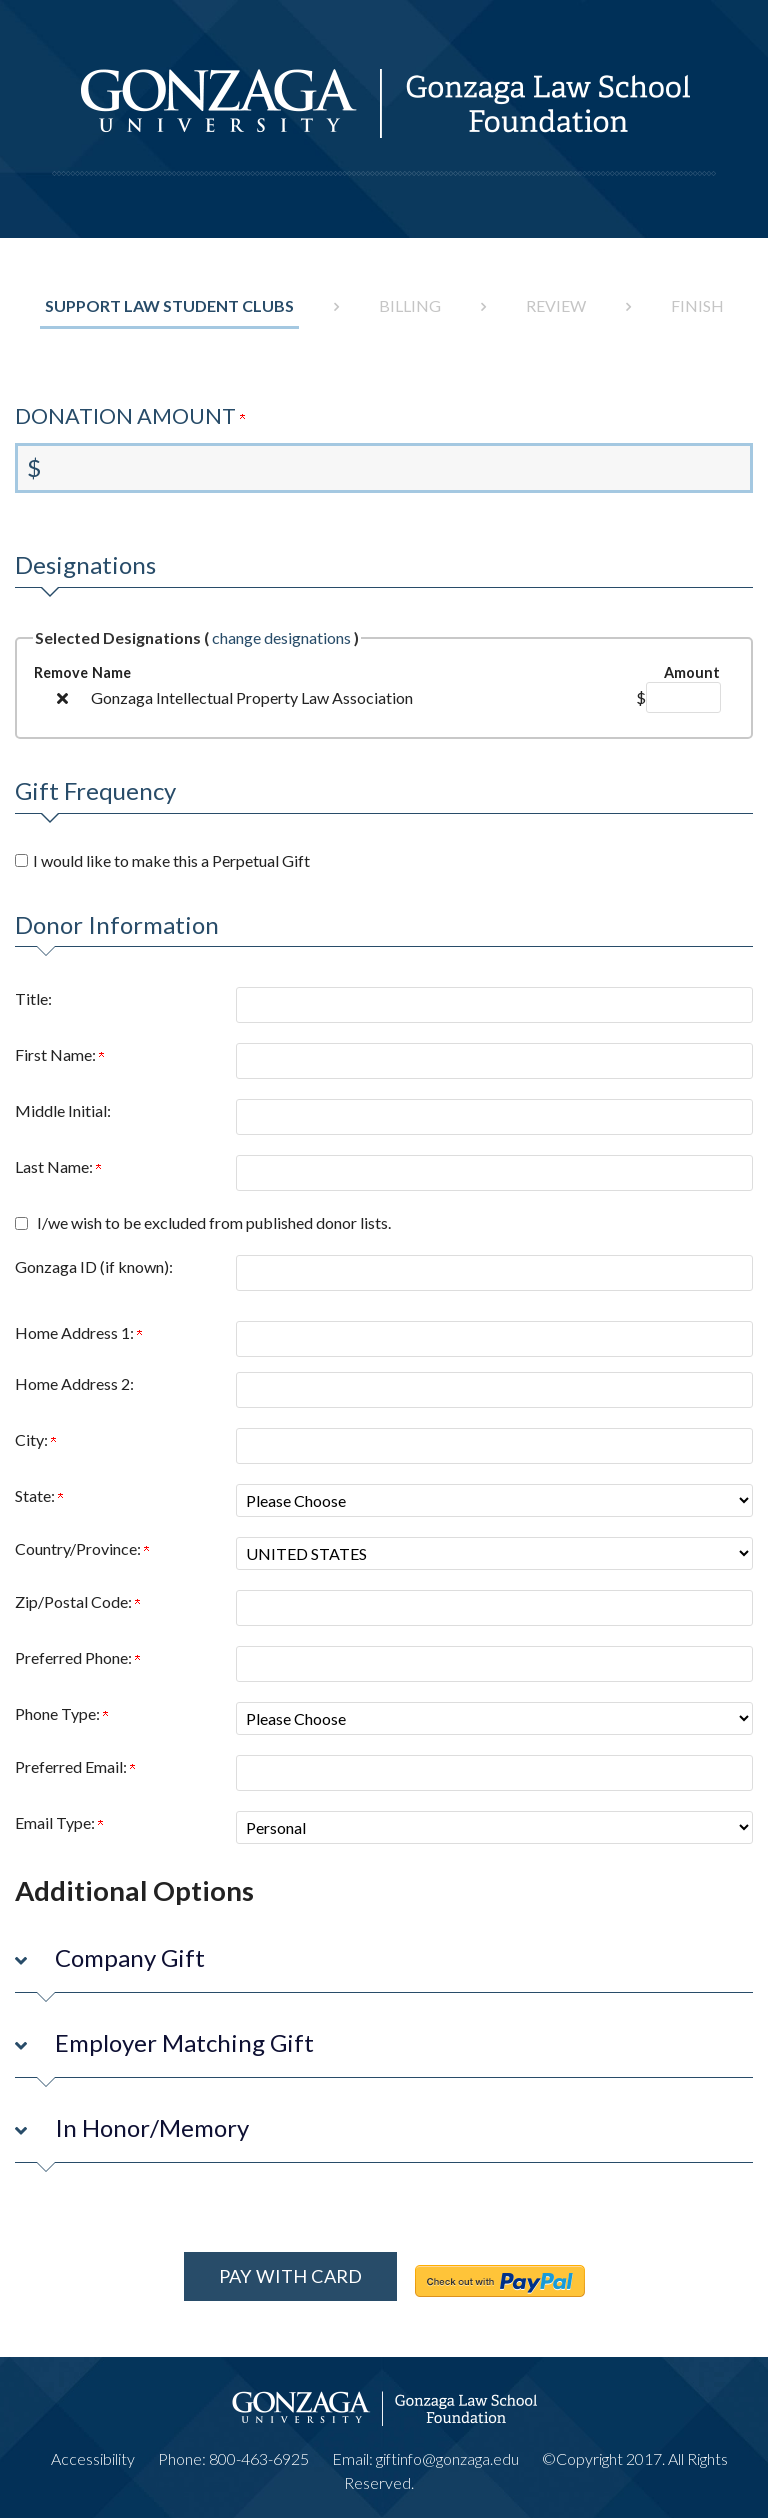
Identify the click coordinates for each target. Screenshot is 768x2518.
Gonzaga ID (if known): (94, 1266)
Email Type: (59, 1822)
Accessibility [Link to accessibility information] (93, 2449)
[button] (384, 1962)
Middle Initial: (63, 1110)
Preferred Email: (75, 1766)
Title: (33, 998)
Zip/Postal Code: (77, 1601)
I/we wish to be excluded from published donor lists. (214, 1222)
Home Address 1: (78, 1332)
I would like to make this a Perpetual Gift (171, 860)
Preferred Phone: (77, 1657)
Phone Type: (61, 1713)
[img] (62, 698)
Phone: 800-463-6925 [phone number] (233, 2449)
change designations (281, 637)
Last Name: (58, 1166)
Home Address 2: (74, 1383)
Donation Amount (130, 416)
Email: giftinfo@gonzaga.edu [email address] (425, 2449)
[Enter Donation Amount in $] (384, 468)
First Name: (59, 1054)
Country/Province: (82, 1548)
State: (39, 1495)
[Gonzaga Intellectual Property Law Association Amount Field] (683, 697)
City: (35, 1439)
